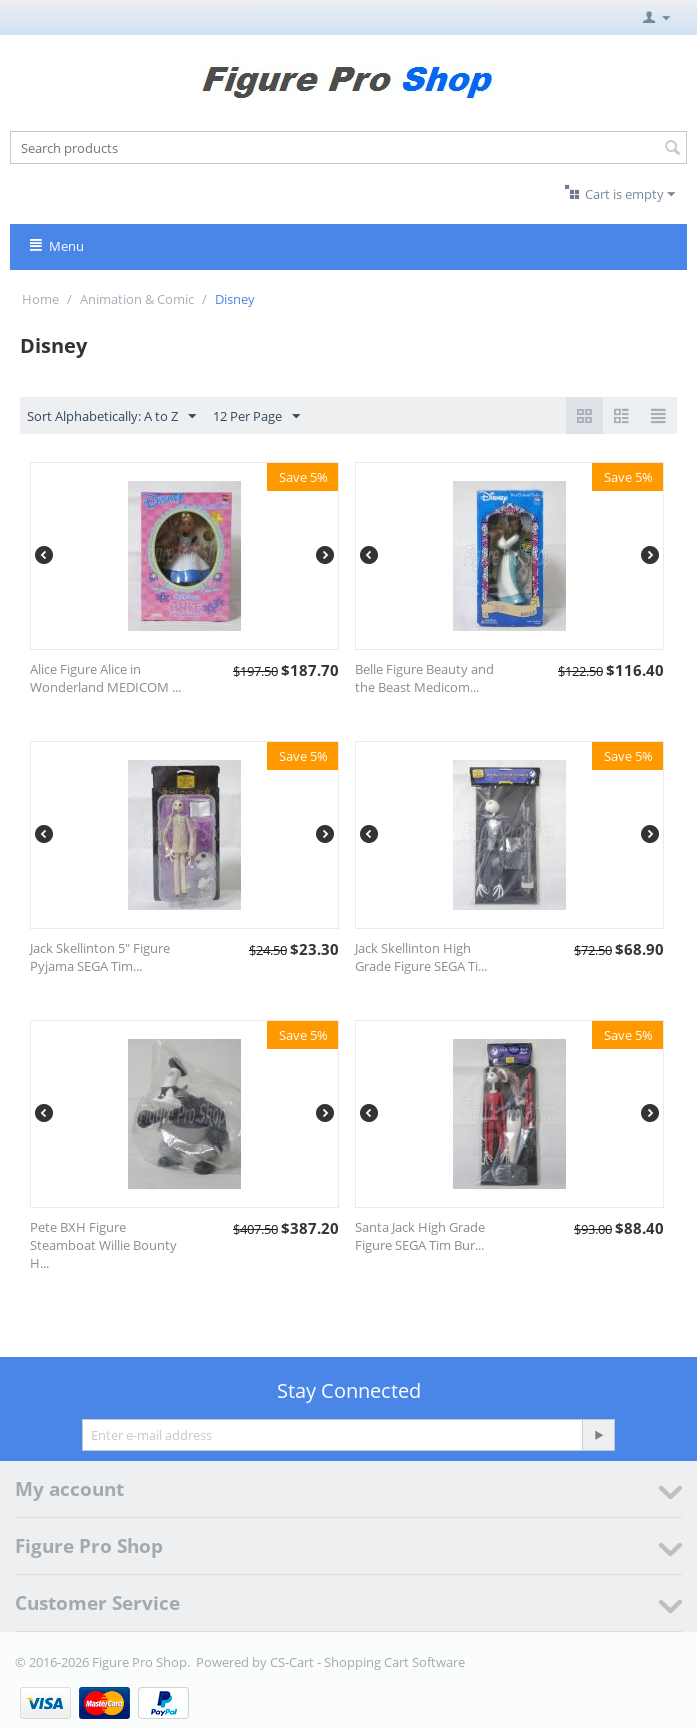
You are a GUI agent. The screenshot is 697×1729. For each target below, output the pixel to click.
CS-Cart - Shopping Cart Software (367, 1662)
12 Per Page (256, 417)
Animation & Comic (137, 299)
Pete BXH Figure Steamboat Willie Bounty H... (103, 1245)
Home (40, 299)
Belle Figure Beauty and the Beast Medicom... (424, 678)
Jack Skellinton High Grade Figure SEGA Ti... (421, 957)
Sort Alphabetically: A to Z (111, 417)
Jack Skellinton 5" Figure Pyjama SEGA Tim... (100, 957)
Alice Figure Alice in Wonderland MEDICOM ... (105, 678)
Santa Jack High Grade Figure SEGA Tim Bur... (420, 1236)
